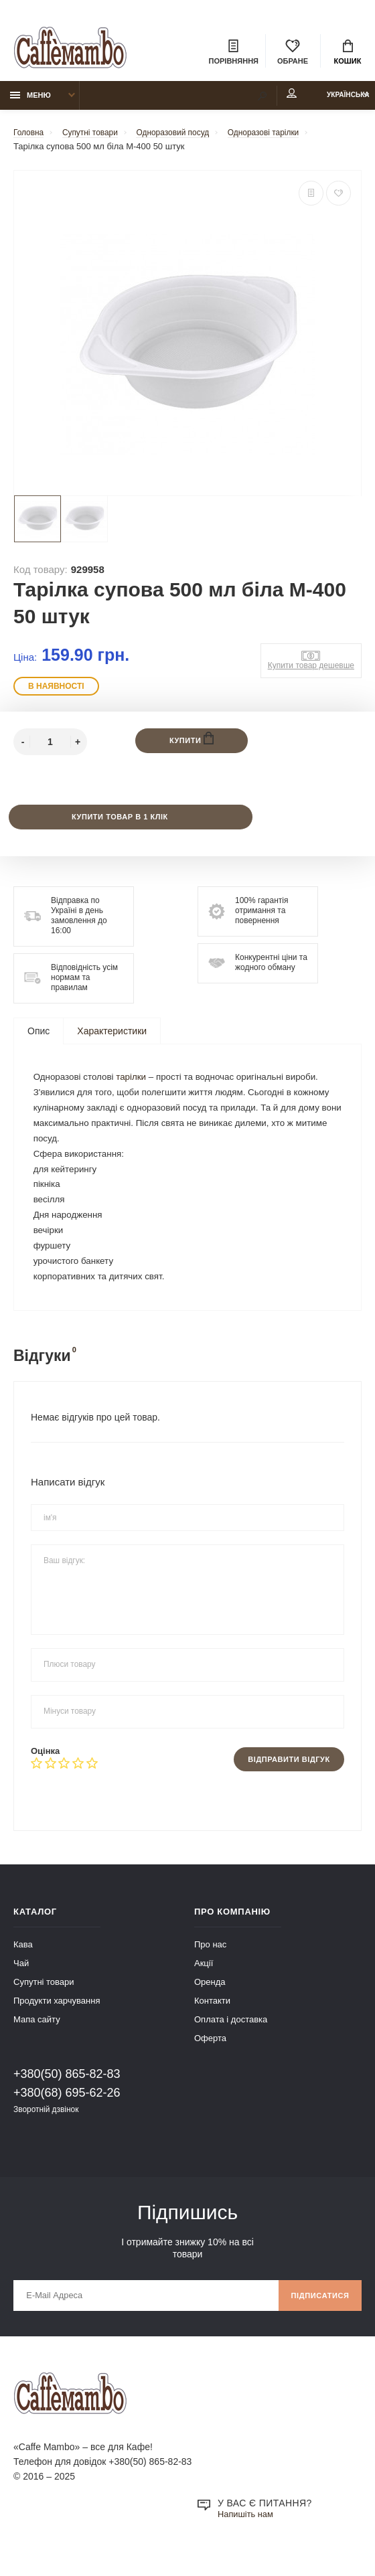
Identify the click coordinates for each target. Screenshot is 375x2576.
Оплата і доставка (230, 2040)
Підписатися (316, 2319)
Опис (38, 1039)
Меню (30, 101)
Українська (333, 101)
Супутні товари (43, 2003)
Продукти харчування (56, 2021)
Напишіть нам (248, 2539)
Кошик (348, 53)
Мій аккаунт (260, 99)
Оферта (210, 2059)
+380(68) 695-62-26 (67, 2113)
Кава (23, 1965)
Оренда (210, 2003)
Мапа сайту (36, 2040)
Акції (203, 1984)
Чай (21, 1984)
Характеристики (112, 1039)
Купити (192, 745)
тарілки (136, 1086)
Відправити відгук (284, 1779)
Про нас (210, 1965)
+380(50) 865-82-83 (67, 2094)
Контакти (212, 2021)
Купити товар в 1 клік (118, 824)
